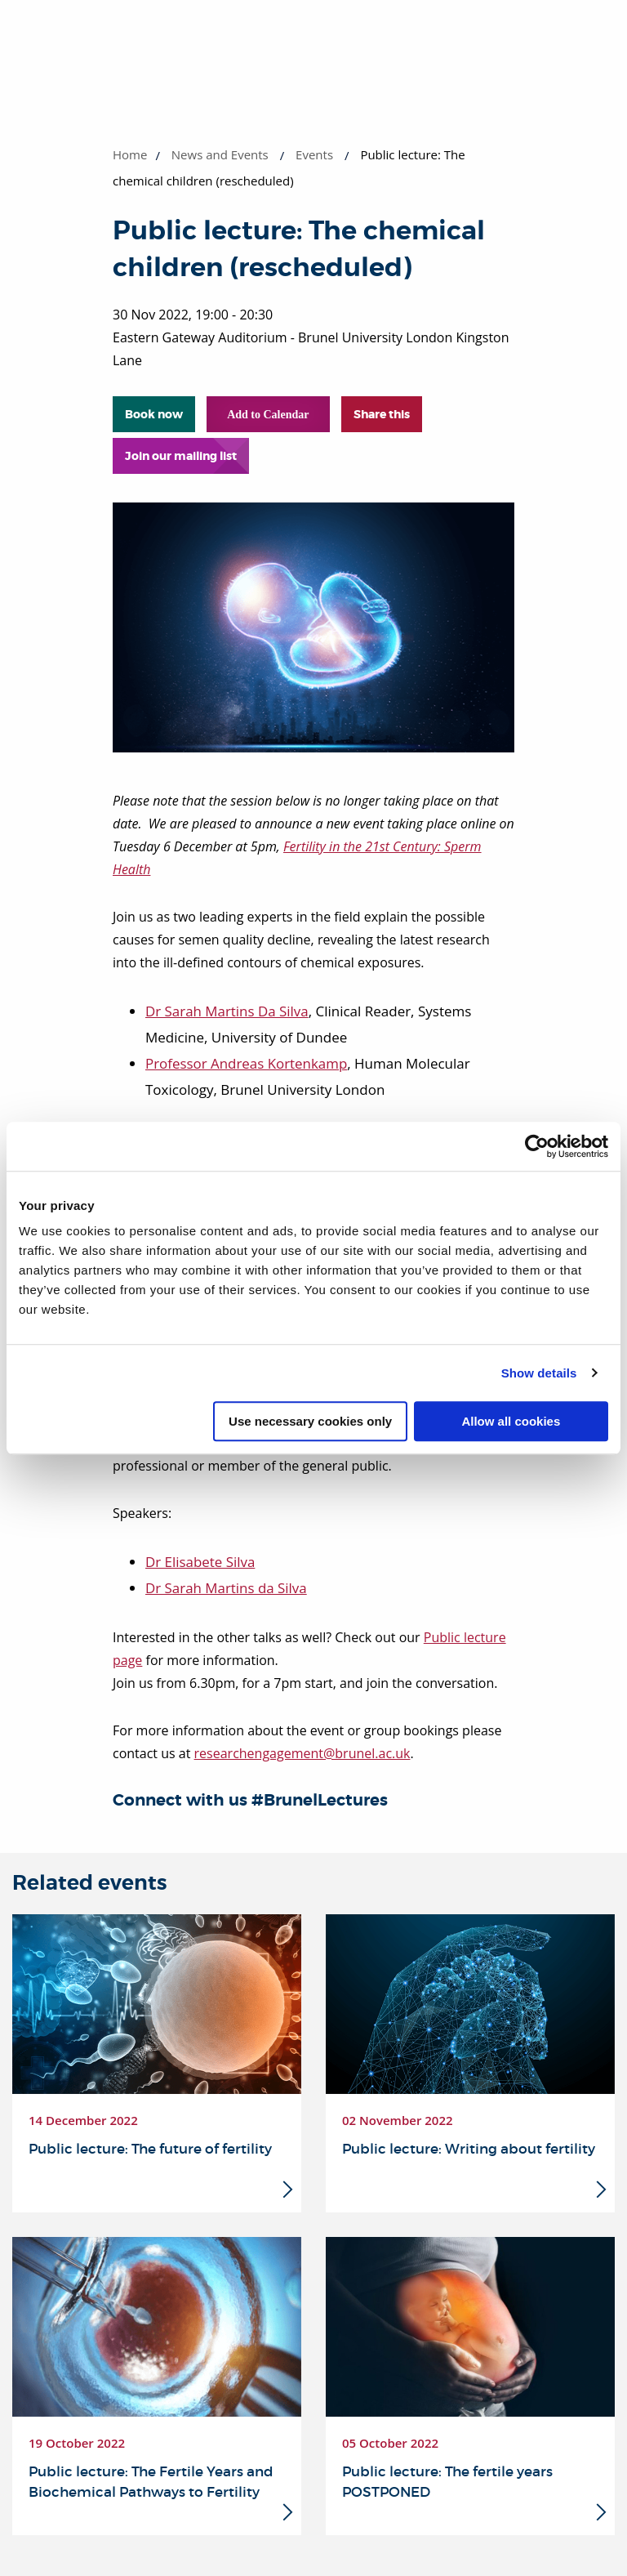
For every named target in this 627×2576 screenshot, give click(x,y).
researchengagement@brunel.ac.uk (302, 1753)
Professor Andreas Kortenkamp (247, 1063)
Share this (382, 414)
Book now (154, 414)
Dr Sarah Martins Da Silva (227, 1011)
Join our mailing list (181, 456)
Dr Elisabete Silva (200, 1561)
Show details (539, 1373)
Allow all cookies (510, 1421)
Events (314, 154)
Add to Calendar (268, 414)
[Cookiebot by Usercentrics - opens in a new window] (536, 1146)
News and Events (220, 154)
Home (130, 154)
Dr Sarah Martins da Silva (226, 1587)
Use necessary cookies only (310, 1421)
